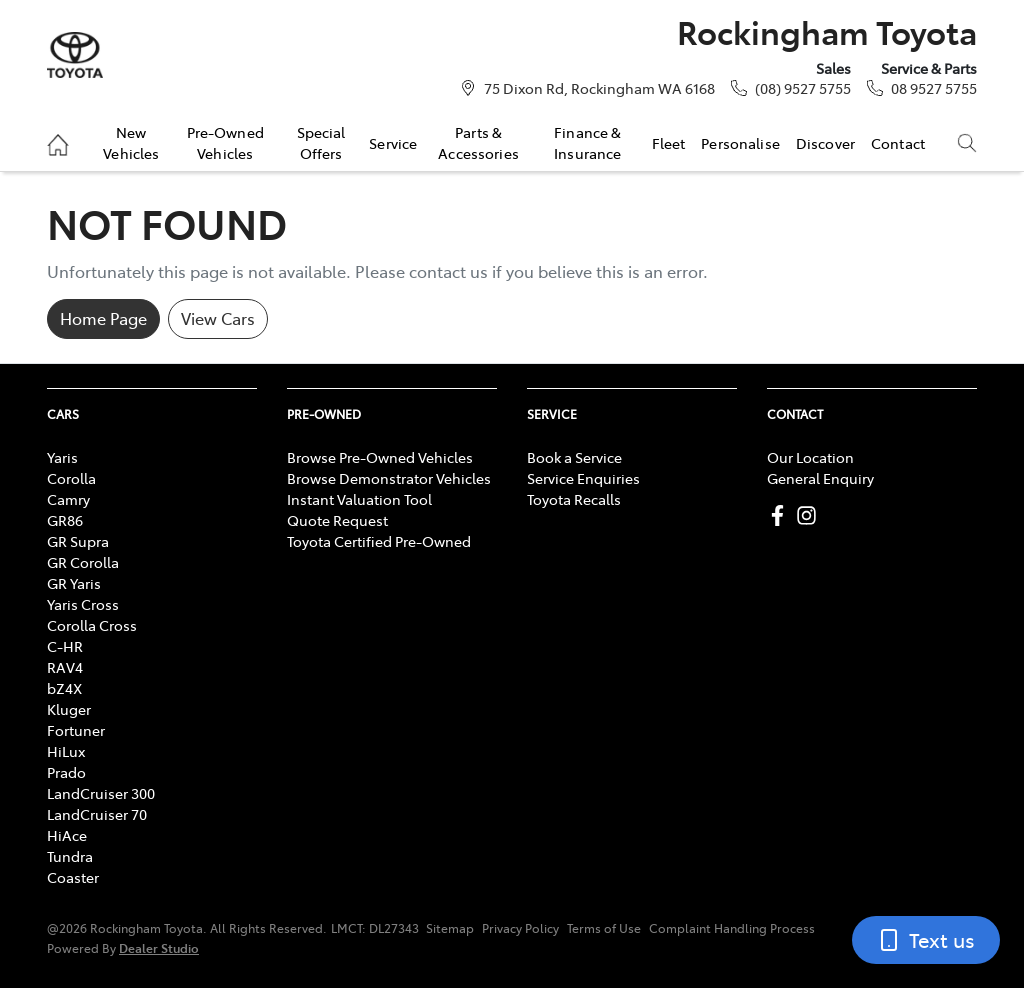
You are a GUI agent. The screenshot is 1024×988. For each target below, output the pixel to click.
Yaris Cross (83, 604)
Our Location (810, 457)
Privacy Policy (520, 928)
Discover (825, 143)
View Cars (218, 318)
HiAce (67, 835)
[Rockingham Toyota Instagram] (810, 515)
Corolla (71, 478)
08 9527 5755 (934, 88)
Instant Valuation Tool (359, 499)
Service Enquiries (583, 478)
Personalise (740, 143)
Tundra (70, 856)
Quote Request (337, 520)
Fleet (669, 143)
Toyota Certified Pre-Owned (379, 541)
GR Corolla (83, 562)
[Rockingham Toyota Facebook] (781, 515)
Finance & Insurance (587, 142)
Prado (66, 772)
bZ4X (64, 688)
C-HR (65, 646)
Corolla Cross (92, 625)
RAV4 (65, 667)
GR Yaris (74, 583)
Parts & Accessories (478, 142)
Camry (68, 499)
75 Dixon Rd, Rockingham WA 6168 (599, 88)
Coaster (73, 877)
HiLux (66, 751)
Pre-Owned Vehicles (225, 142)
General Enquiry (820, 478)
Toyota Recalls (574, 499)
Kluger (69, 709)
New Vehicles (131, 142)
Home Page (103, 318)
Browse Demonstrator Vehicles (389, 478)
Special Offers (321, 142)
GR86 (65, 520)
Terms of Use (604, 928)
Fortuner (76, 730)
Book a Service (574, 457)
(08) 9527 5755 (803, 88)
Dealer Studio (159, 947)
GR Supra (78, 541)
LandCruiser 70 (97, 814)
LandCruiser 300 (101, 793)
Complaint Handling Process (732, 928)
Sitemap (450, 928)
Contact (898, 143)
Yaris (62, 457)
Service (393, 143)
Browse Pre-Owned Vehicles (380, 457)
